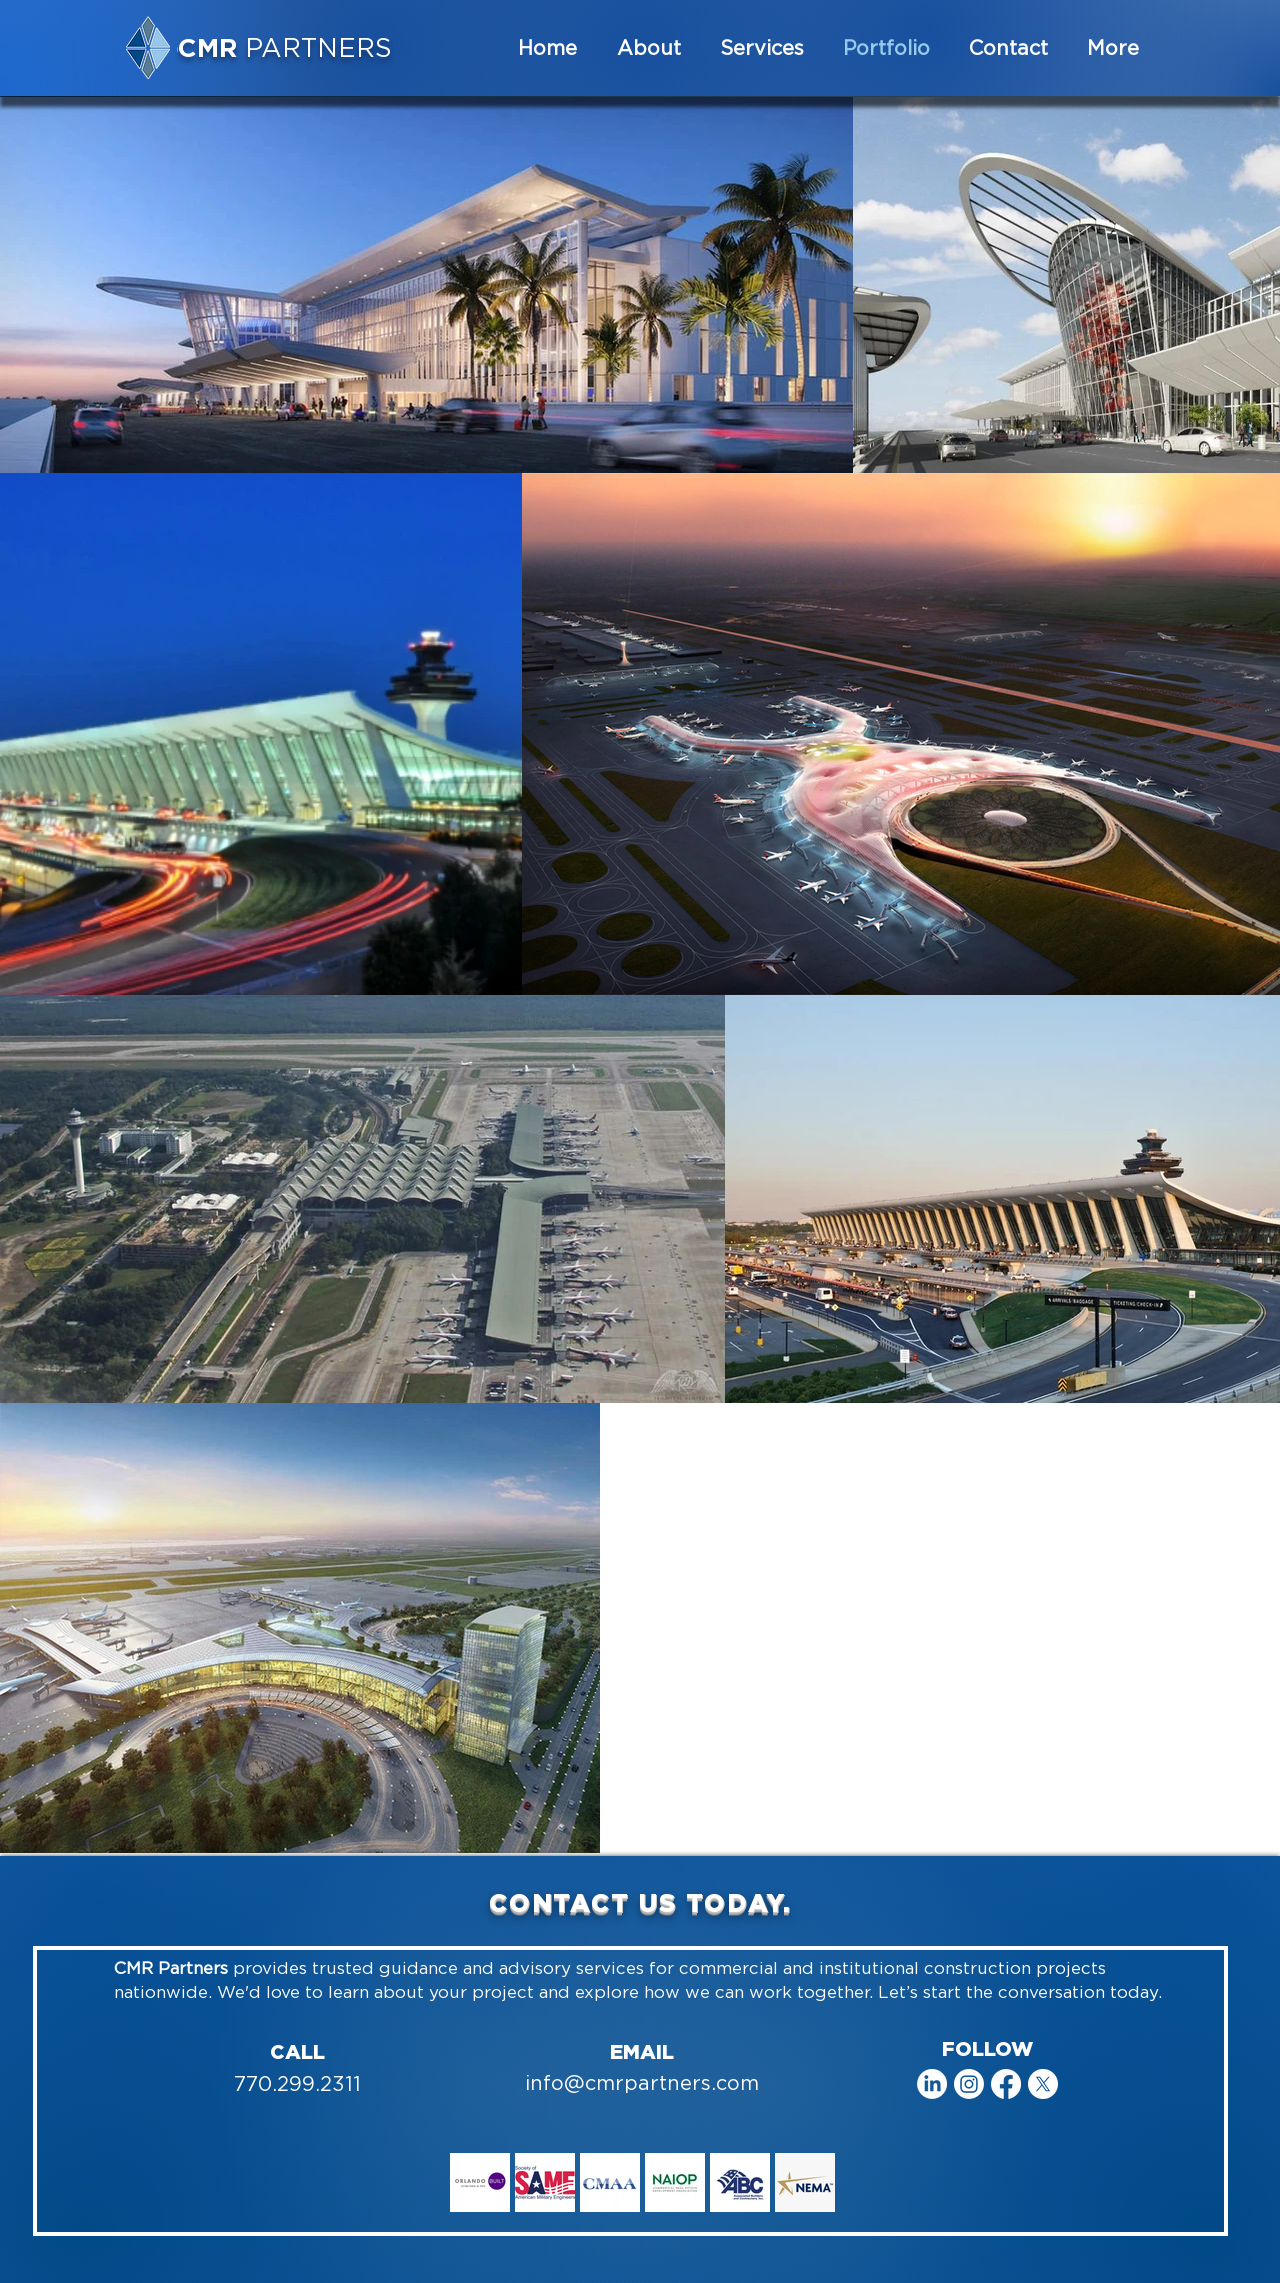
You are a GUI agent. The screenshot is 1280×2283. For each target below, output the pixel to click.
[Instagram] (969, 2084)
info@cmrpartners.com (642, 2083)
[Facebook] (1006, 2084)
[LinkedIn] (932, 2084)
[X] (1043, 2084)
